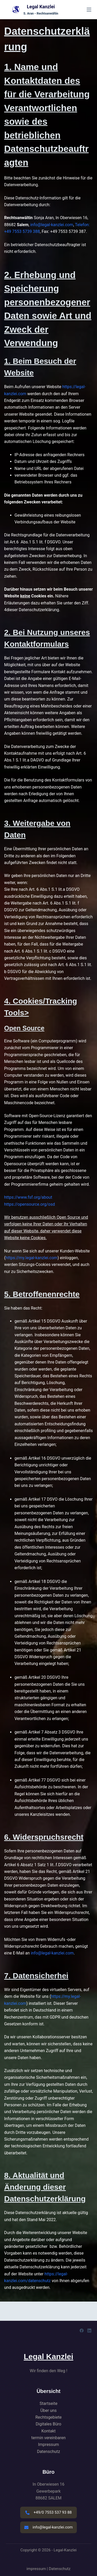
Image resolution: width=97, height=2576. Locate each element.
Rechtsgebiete (48, 2417)
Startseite (48, 2403)
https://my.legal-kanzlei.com (31, 1257)
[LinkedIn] (89, 2330)
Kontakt (48, 2431)
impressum (36, 2568)
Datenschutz (48, 2451)
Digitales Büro (48, 2424)
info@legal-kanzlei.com (51, 224)
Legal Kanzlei (41, 6)
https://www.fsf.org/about (28, 1197)
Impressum (48, 2444)
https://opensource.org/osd (29, 1204)
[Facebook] (82, 2330)
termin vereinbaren (48, 2437)
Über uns (48, 2410)
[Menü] (89, 9)
